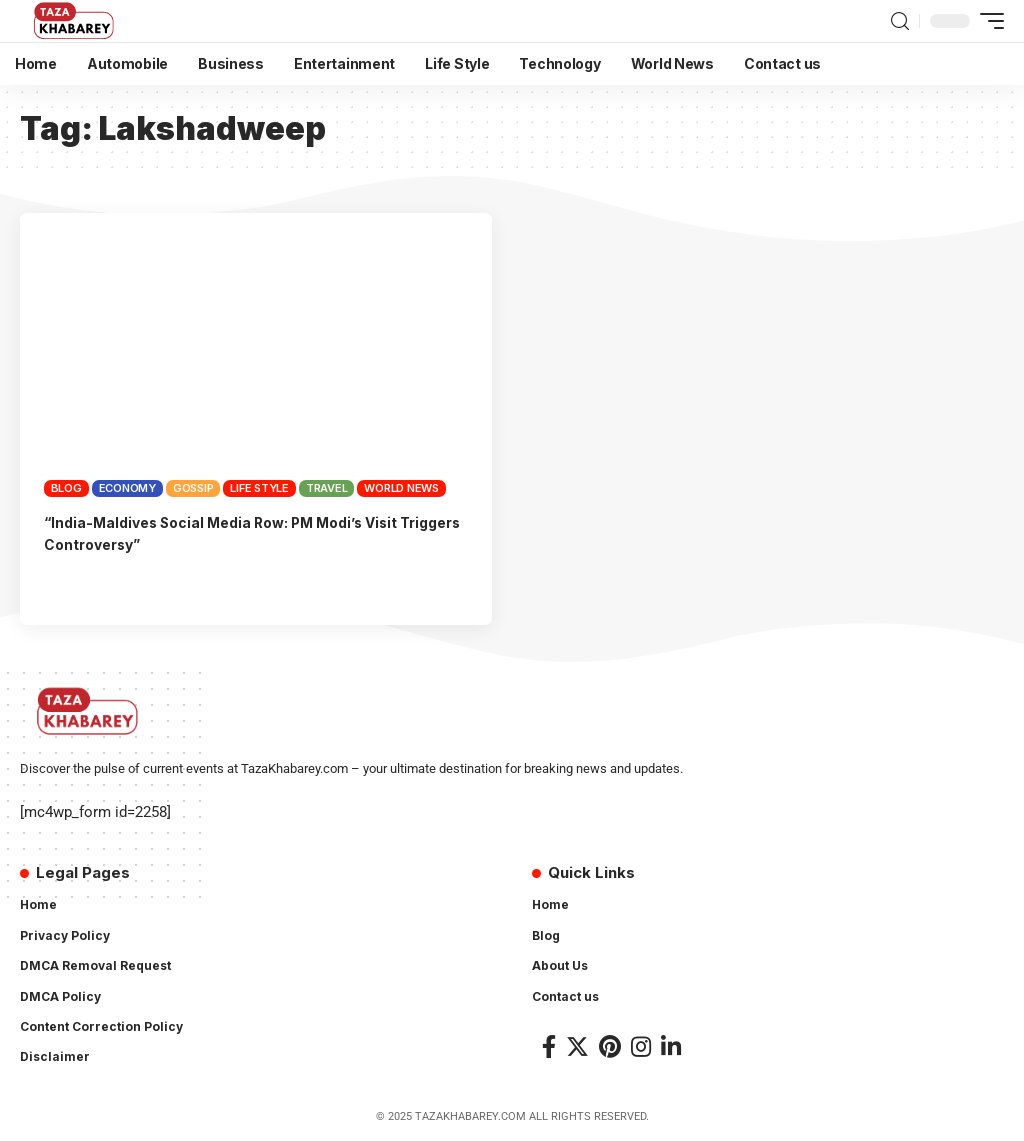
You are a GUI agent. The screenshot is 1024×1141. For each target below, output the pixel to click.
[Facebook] (549, 1046)
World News (401, 488)
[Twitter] (577, 1046)
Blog (66, 488)
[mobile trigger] (987, 21)
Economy (127, 488)
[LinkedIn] (671, 1046)
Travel (327, 488)
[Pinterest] (610, 1046)
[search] (900, 21)
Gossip (193, 488)
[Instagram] (641, 1046)
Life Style (259, 488)
